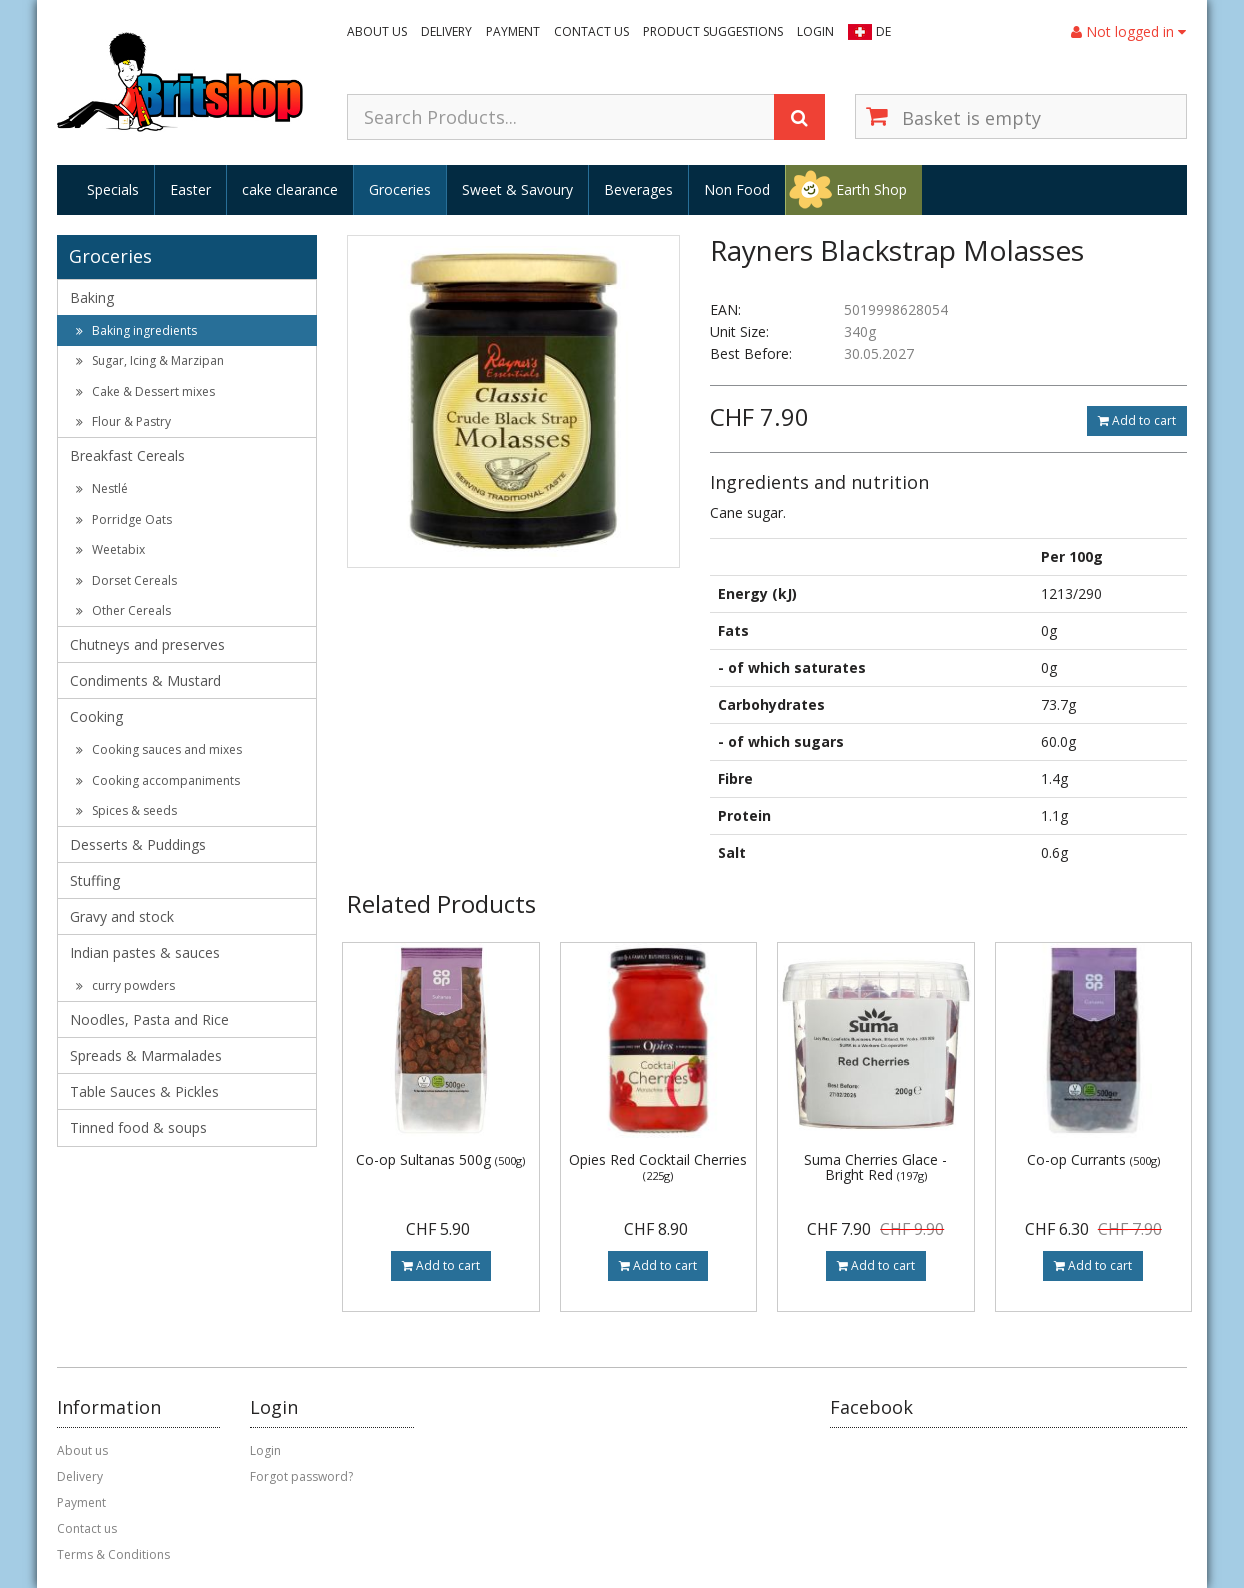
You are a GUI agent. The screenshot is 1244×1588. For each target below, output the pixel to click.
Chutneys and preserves (147, 644)
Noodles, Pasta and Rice (149, 1019)
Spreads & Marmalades (146, 1055)
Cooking (96, 716)
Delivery (446, 31)
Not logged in (1128, 31)
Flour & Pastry (123, 421)
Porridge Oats (124, 519)
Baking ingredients (136, 330)
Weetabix (110, 549)
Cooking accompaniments (158, 780)
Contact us (591, 31)
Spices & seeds (126, 810)
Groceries (400, 189)
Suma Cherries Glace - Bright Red (875, 1167)
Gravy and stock (122, 916)
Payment (513, 31)
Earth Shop (871, 189)
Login (815, 31)
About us (377, 31)
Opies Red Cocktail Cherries (658, 1166)
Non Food (737, 189)
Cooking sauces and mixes (159, 749)
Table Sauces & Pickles (144, 1091)
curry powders (125, 985)
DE (883, 31)
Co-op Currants (1093, 1159)
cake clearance (290, 189)
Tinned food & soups (138, 1127)
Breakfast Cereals (127, 455)
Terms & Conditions (113, 1554)
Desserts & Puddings (138, 844)
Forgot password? (301, 1476)
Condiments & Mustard (145, 680)
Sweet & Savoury (517, 189)
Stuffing (95, 880)
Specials (113, 189)
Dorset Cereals (126, 580)
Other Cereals (123, 610)
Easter (190, 189)
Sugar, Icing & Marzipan (150, 360)
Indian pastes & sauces (145, 952)
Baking (92, 297)
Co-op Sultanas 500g (440, 1159)
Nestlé (102, 488)
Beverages (638, 189)
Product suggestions (713, 31)
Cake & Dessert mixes (145, 391)
